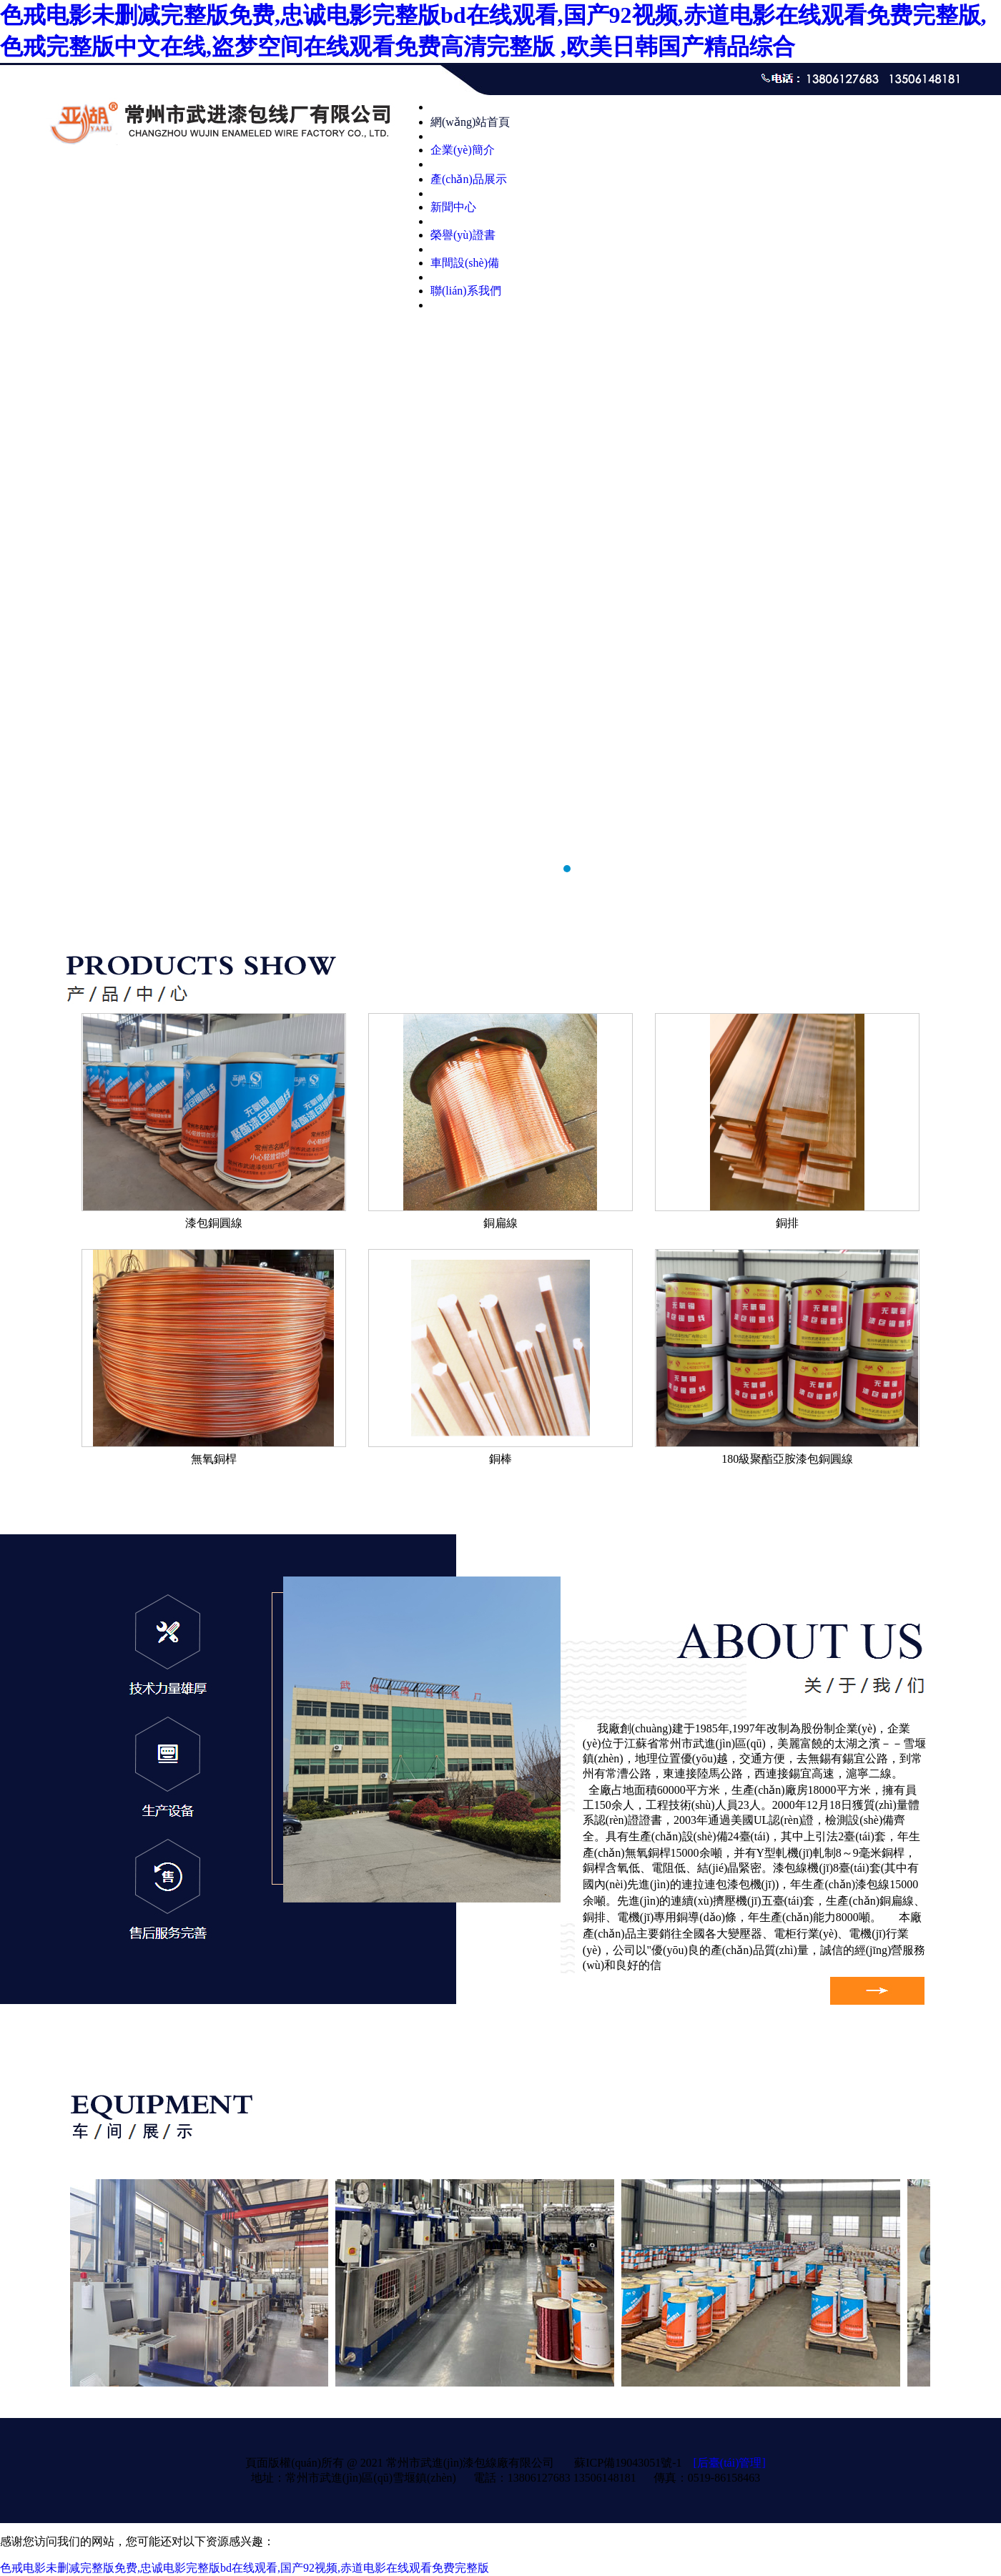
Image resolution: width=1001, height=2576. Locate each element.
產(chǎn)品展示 (468, 179)
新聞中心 (453, 207)
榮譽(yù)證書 (462, 235)
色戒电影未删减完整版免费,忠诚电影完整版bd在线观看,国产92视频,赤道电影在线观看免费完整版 (244, 2568)
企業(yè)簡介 (462, 150)
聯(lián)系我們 (465, 291)
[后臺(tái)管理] (729, 2463)
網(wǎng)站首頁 (470, 122)
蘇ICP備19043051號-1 (627, 2463)
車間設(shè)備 (464, 263)
